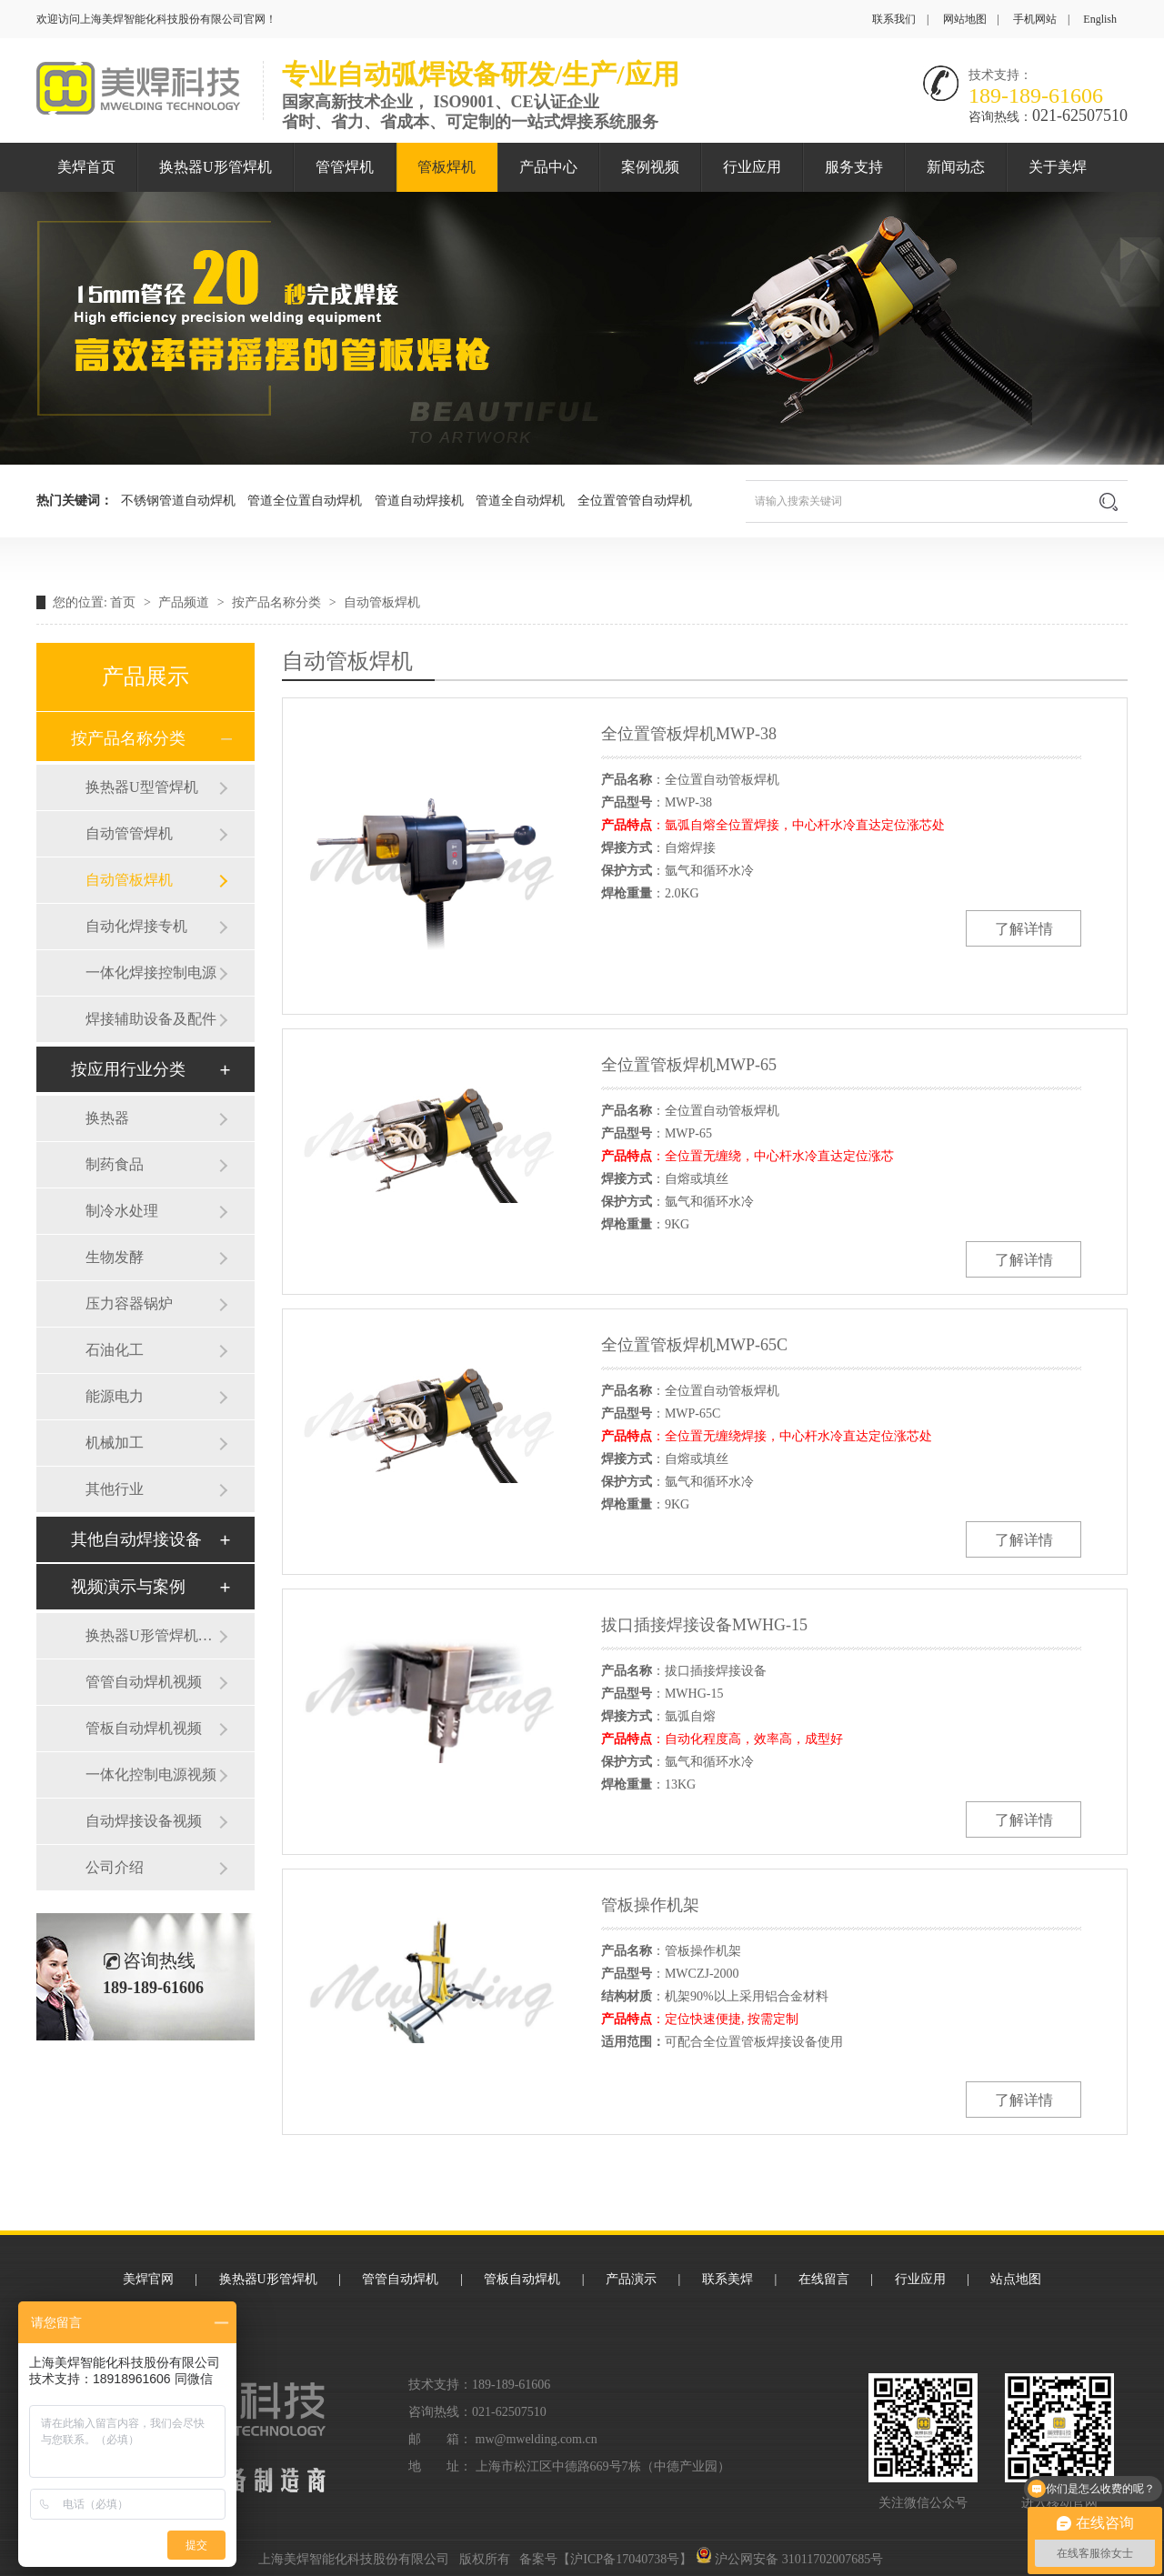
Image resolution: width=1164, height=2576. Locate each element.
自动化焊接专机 (136, 926)
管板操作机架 (650, 1905)
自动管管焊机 (129, 833)
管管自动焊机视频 (143, 1681)
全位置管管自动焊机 (634, 500)
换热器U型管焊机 (141, 787)
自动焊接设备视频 (143, 1821)
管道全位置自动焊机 (304, 500)
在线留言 (823, 2279)
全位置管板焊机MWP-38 (689, 734)
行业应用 (752, 167)
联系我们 (894, 19)
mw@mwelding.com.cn (536, 2439)
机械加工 (114, 1442)
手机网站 (1035, 19)
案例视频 (650, 167)
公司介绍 (114, 1867)
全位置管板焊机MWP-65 (689, 1065)
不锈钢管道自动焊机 (178, 500)
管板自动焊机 (522, 2279)
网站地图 (965, 19)
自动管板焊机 (382, 602)
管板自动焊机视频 (143, 1728)
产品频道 (185, 602)
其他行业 (114, 1489)
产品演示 (631, 2279)
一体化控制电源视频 (150, 1774)
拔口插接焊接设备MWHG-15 (704, 1625)
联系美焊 (727, 2279)
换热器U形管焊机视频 (151, 1635)
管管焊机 (345, 167)
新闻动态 (956, 167)
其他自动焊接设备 (136, 1539)
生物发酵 (114, 1257)
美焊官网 (148, 2279)
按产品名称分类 (278, 602)
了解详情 (1024, 929)
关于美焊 (1058, 167)
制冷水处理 (121, 1210)
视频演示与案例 (128, 1587)
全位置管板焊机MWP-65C (694, 1345)
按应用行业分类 (128, 1069)
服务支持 (854, 167)
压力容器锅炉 (129, 1303)
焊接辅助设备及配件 (150, 1019)
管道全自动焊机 (520, 500)
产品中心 (548, 167)
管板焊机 (446, 167)
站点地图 (1015, 2279)
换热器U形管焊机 (215, 167)
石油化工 (114, 1350)
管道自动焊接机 (419, 500)
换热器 (107, 1118)
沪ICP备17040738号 (624, 2559)
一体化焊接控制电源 (150, 972)
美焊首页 (86, 167)
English (1100, 19)
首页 (124, 602)
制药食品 (114, 1164)
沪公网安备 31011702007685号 (789, 2559)
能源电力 (114, 1396)
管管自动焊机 (400, 2279)
